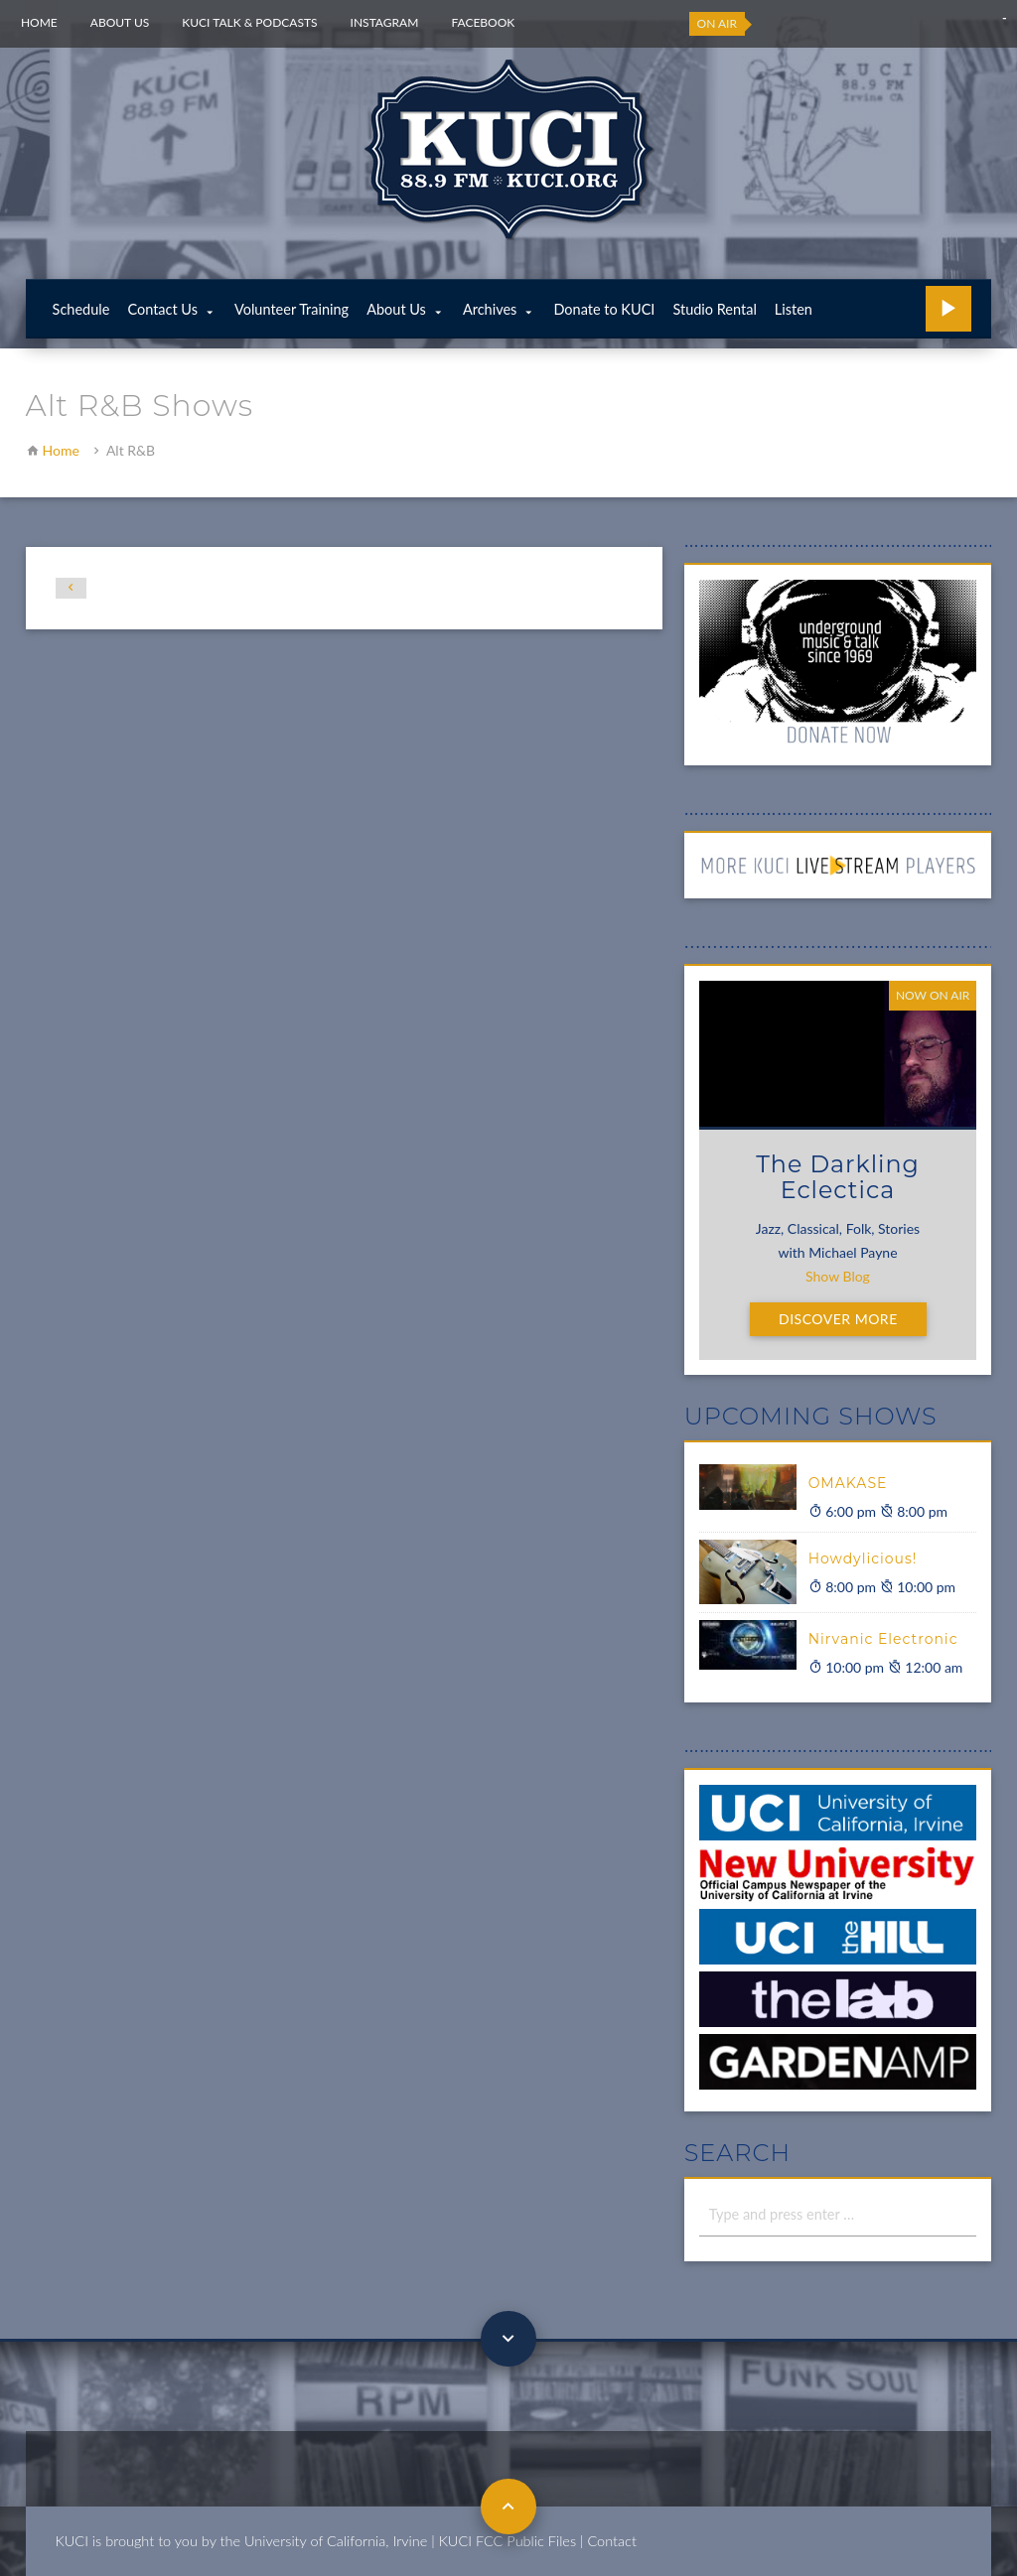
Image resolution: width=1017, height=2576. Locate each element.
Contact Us (162, 309)
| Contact (608, 2540)
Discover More (838, 1318)
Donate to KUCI (603, 309)
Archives (489, 309)
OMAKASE (848, 1483)
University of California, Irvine (335, 2540)
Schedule (81, 309)
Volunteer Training (291, 309)
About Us (119, 22)
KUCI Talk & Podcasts (249, 22)
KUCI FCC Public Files (507, 2540)
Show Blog (837, 1276)
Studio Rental (714, 309)
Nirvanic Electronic (883, 1639)
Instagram (385, 22)
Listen (793, 309)
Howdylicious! (863, 1558)
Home (39, 22)
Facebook (482, 22)
